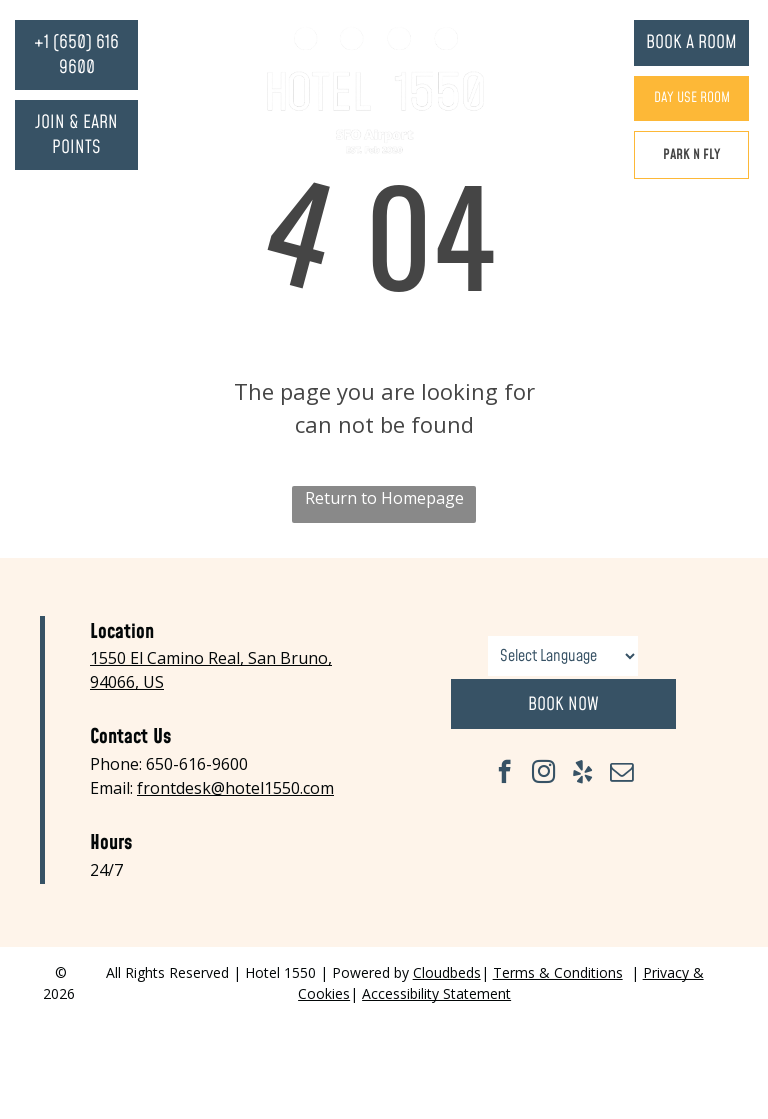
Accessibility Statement (436, 993)
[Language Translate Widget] (563, 656)
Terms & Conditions (558, 972)
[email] (621, 774)
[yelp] (582, 774)
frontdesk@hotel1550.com (235, 788)
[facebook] (504, 774)
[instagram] (543, 774)
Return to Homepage (384, 498)
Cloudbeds (447, 972)
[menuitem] (226, 30)
